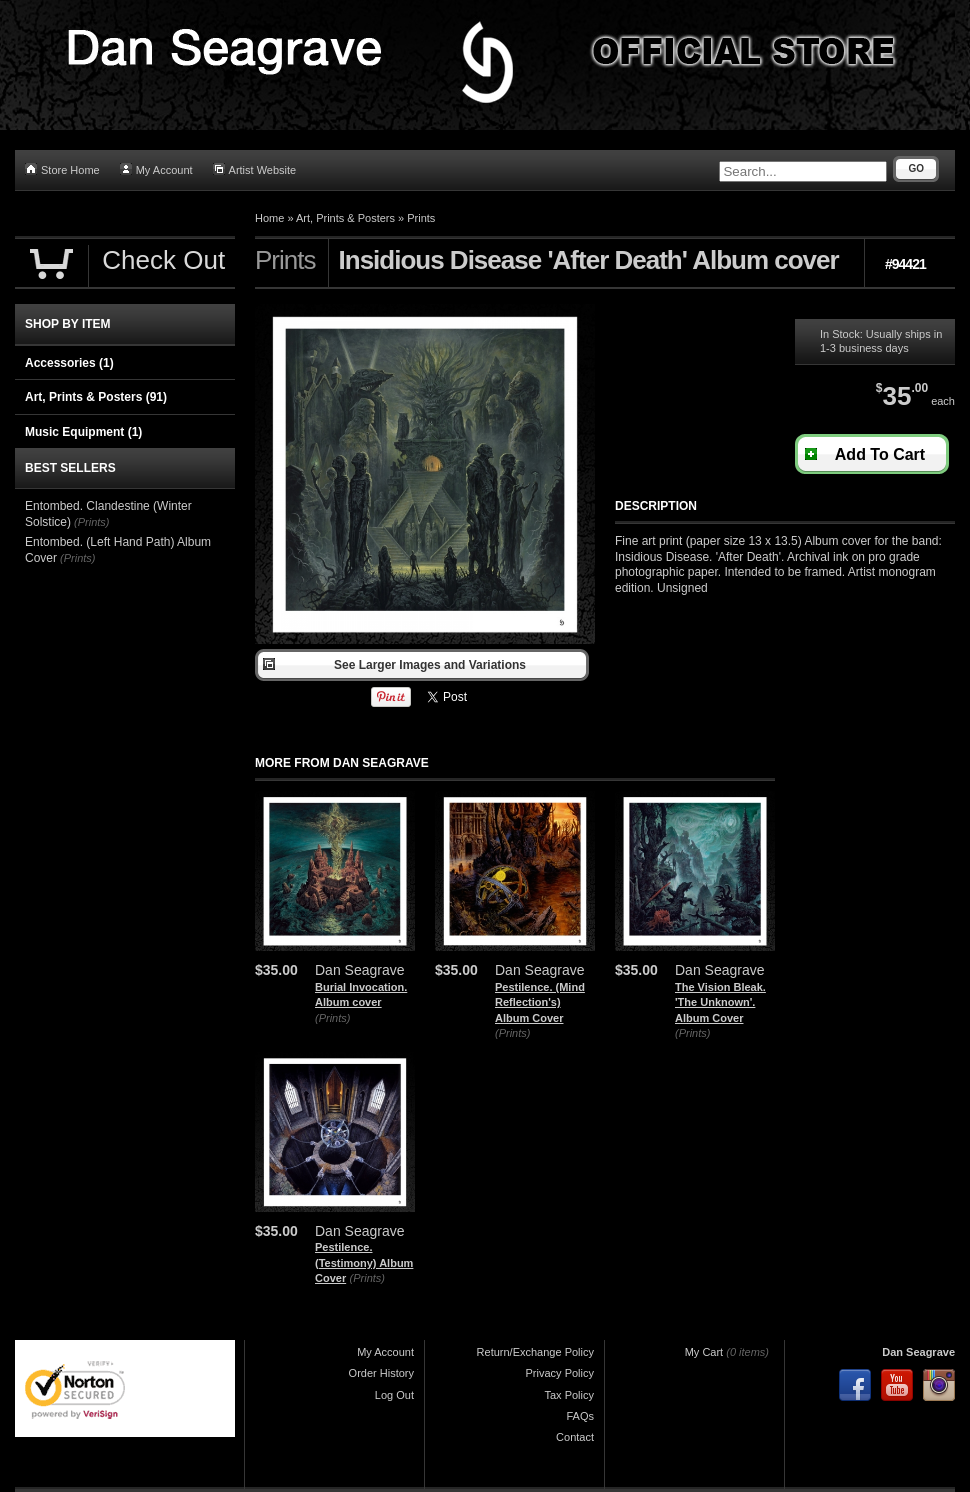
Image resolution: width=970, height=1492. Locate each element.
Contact (575, 1437)
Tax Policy (569, 1395)
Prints (421, 218)
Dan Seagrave (918, 1352)
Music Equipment (83, 432)
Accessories (69, 363)
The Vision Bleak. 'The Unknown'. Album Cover (720, 1002)
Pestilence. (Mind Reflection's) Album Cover (540, 1002)
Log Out (394, 1395)
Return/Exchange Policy (535, 1352)
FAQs (580, 1416)
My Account (156, 169)
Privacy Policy (560, 1373)
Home (269, 218)
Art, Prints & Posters (345, 218)
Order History (381, 1373)
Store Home (62, 169)
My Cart (704, 1352)
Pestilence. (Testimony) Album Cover (364, 1262)
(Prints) (332, 1018)
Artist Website (255, 169)
